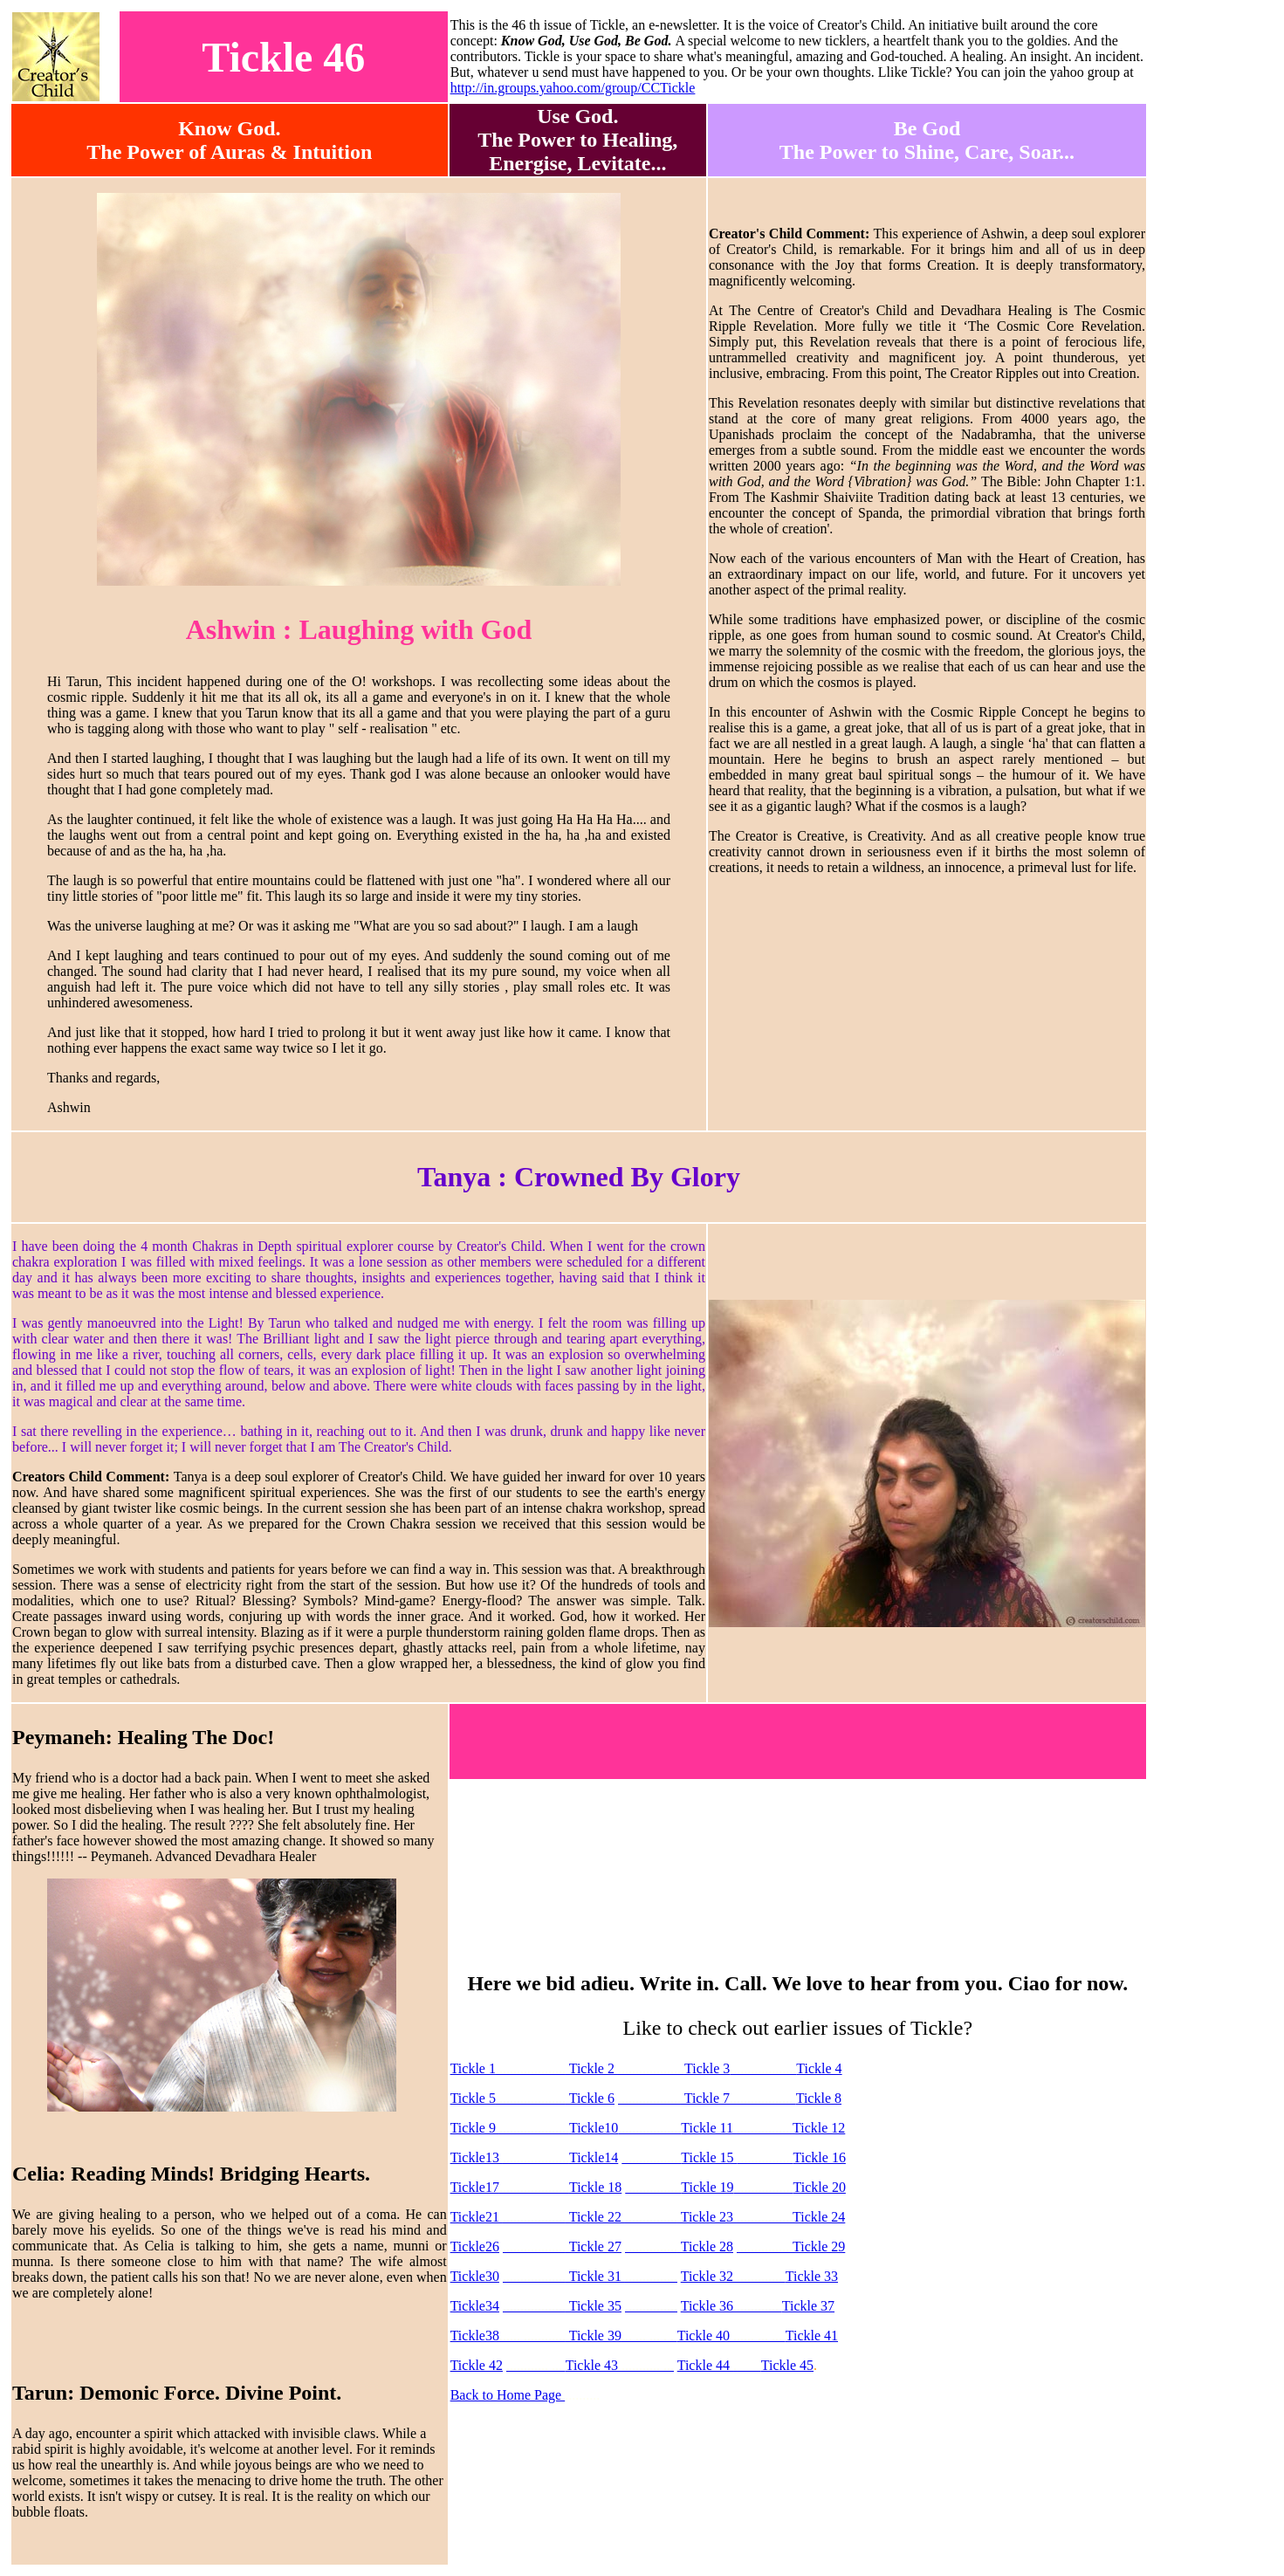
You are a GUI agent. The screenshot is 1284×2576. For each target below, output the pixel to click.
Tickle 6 (590, 2098)
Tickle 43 (593, 2365)
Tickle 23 (707, 2216)
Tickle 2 (592, 2068)
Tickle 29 (819, 2246)
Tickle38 (474, 2335)
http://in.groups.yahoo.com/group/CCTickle (573, 87)
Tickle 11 (709, 2127)
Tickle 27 (593, 2246)
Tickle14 (593, 2157)
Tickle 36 (707, 2305)
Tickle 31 (595, 2276)
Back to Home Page (508, 2394)
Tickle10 (593, 2127)
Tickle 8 (818, 2098)
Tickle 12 (819, 2127)
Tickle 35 (593, 2305)
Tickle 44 (705, 2365)
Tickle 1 (508, 2068)
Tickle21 (476, 2216)
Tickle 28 (705, 2246)
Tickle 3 (707, 2068)
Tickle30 (474, 2276)
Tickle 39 (593, 2335)
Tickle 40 (705, 2335)
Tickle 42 (476, 2365)
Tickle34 (474, 2305)
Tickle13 (476, 2157)
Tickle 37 (808, 2305)
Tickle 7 (705, 2098)
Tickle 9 (474, 2127)
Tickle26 (474, 2246)
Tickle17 (474, 2187)
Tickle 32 (709, 2276)
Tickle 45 (787, 2365)
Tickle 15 (709, 2157)
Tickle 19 (707, 2187)
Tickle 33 (812, 2276)
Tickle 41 (812, 2335)
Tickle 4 (818, 2068)
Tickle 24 (819, 2216)
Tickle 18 (595, 2187)
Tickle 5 (473, 2098)
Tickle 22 (595, 2216)
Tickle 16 (819, 2157)
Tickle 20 (819, 2187)
